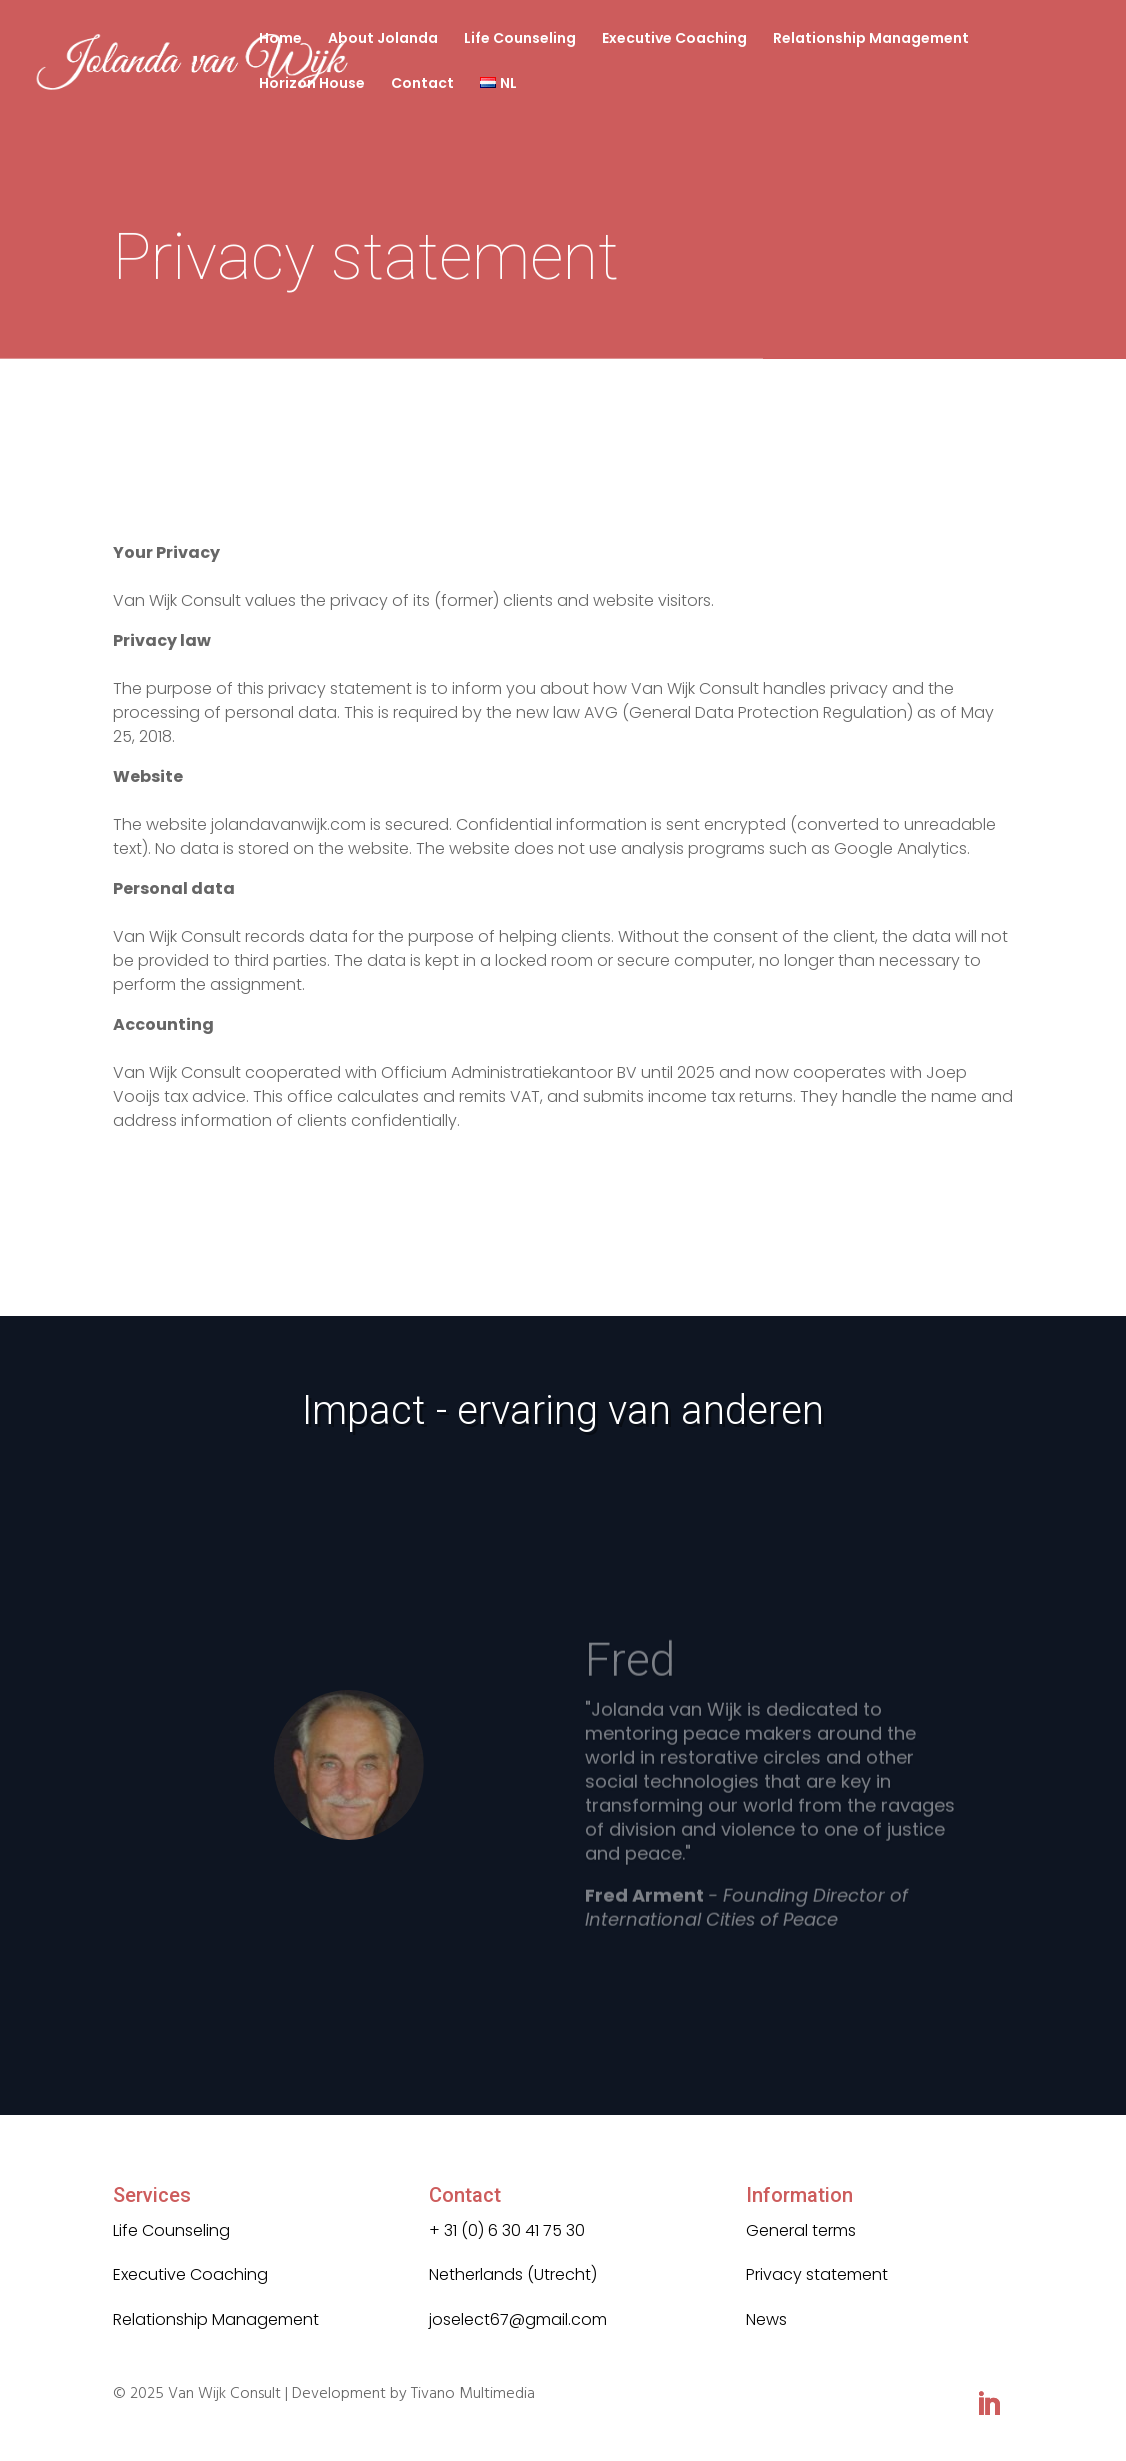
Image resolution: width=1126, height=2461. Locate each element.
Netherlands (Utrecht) (513, 2274)
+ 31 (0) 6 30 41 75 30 (507, 2230)
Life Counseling (520, 39)
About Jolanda (383, 39)
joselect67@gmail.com (518, 2319)
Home (280, 39)
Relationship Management (871, 39)
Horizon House (312, 84)
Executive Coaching (674, 39)
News (766, 2319)
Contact (422, 84)
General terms (801, 2230)
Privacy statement (817, 2274)
